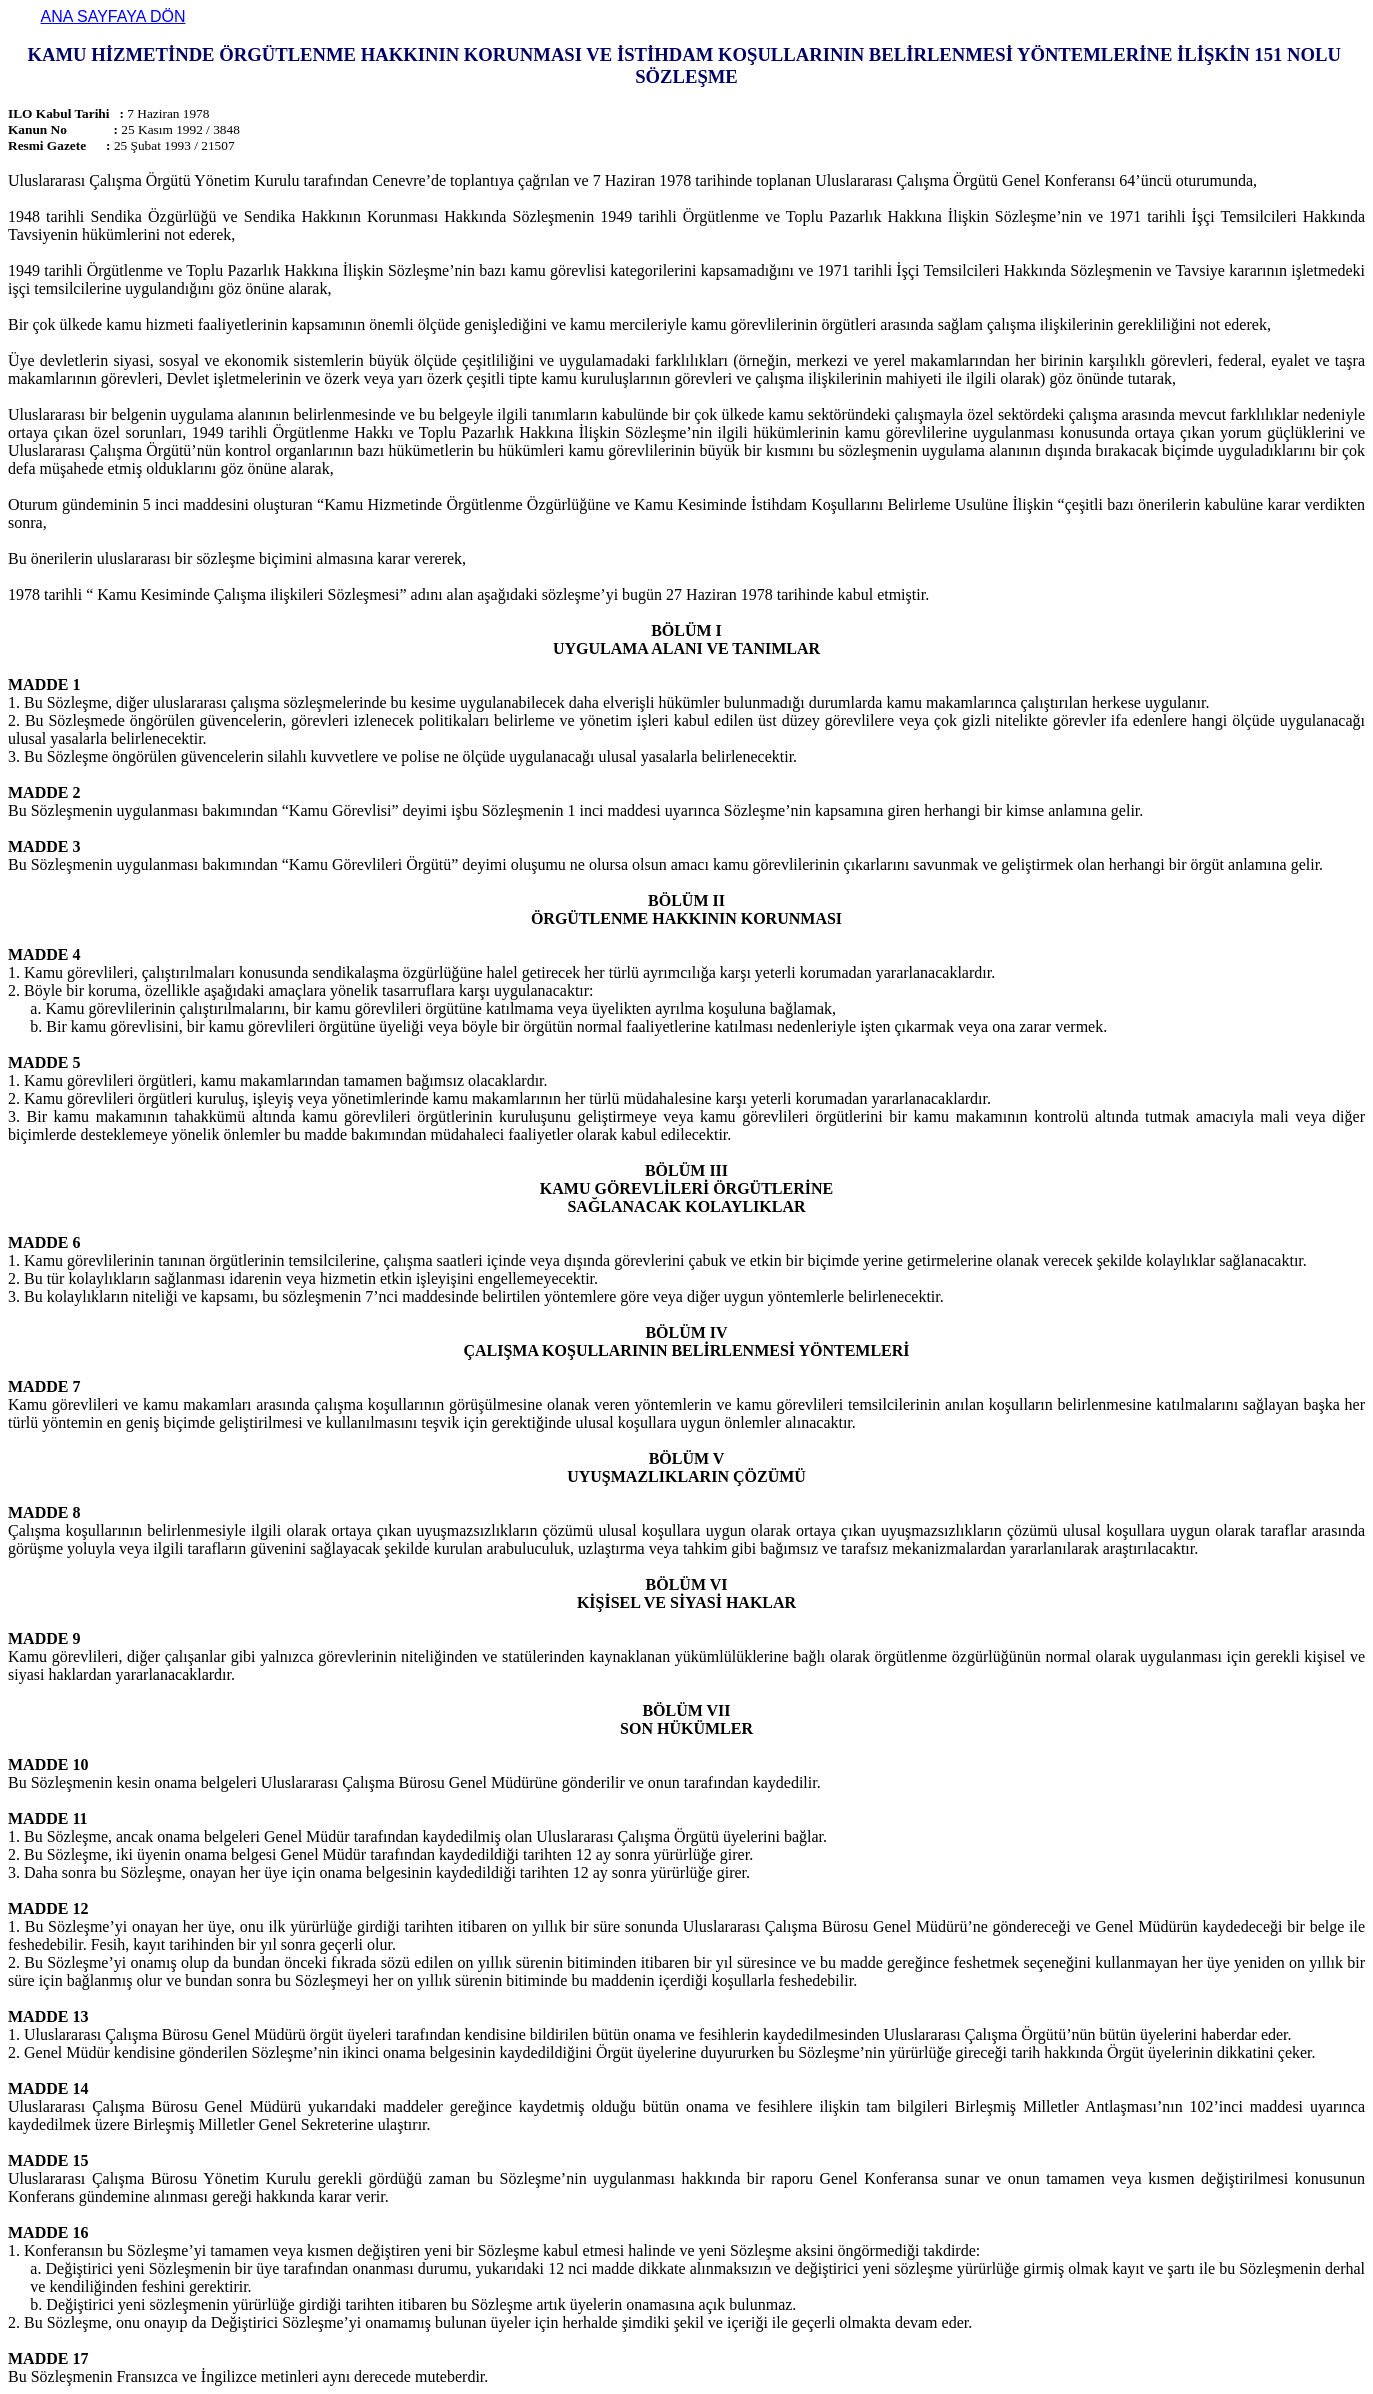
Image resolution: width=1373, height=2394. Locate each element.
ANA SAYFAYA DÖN (113, 16)
